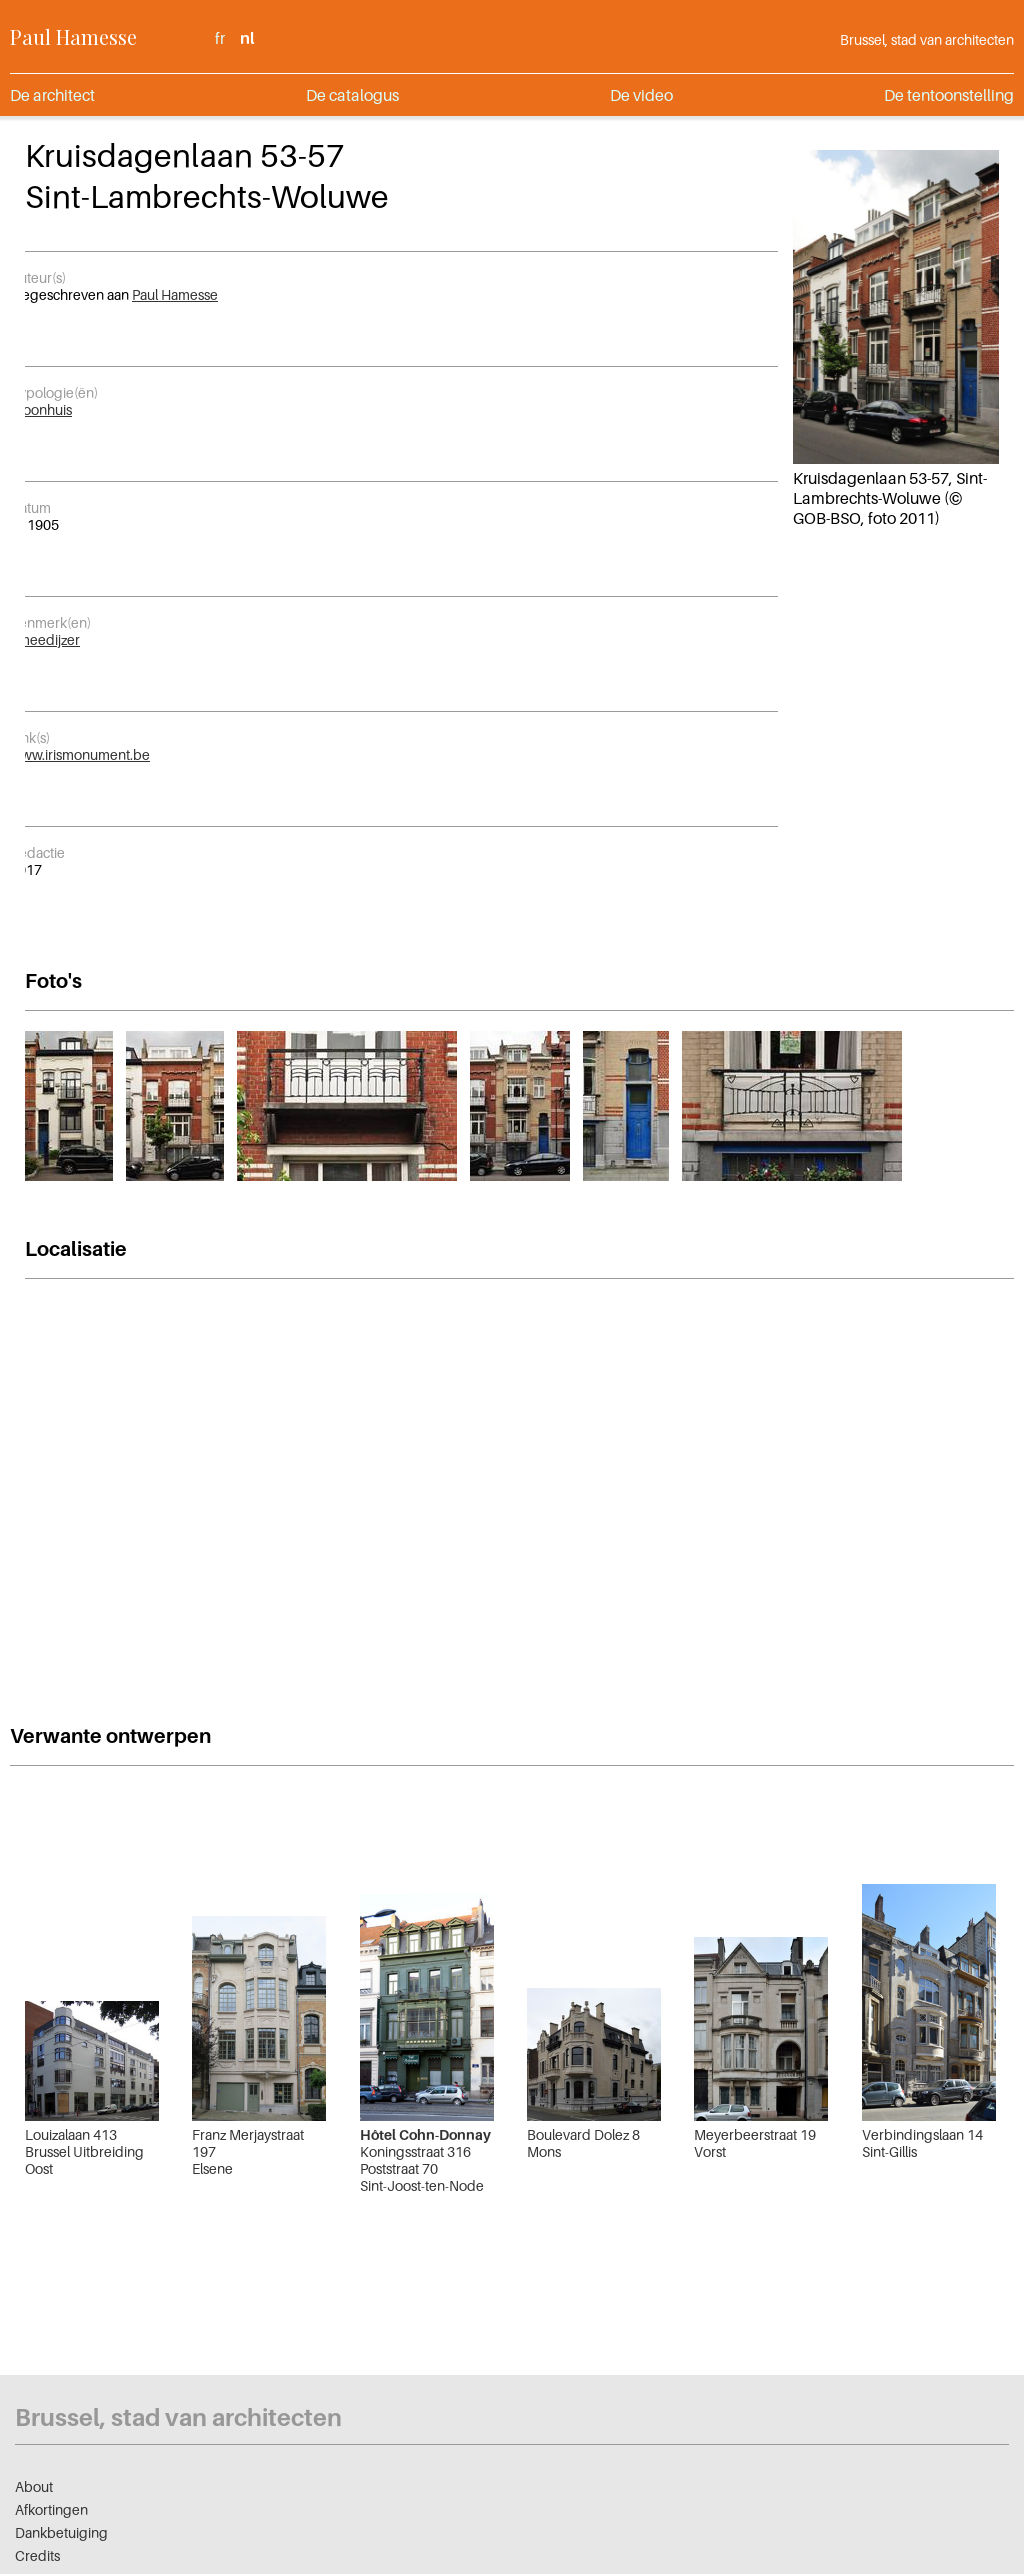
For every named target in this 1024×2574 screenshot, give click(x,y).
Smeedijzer (45, 639)
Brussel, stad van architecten (927, 39)
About (34, 2486)
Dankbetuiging (61, 2532)
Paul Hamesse (73, 36)
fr (220, 38)
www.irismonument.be (80, 754)
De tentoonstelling (949, 95)
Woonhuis (41, 409)
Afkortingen (51, 2509)
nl (247, 38)
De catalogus (352, 95)
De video (641, 95)
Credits (37, 2555)
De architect (52, 95)
